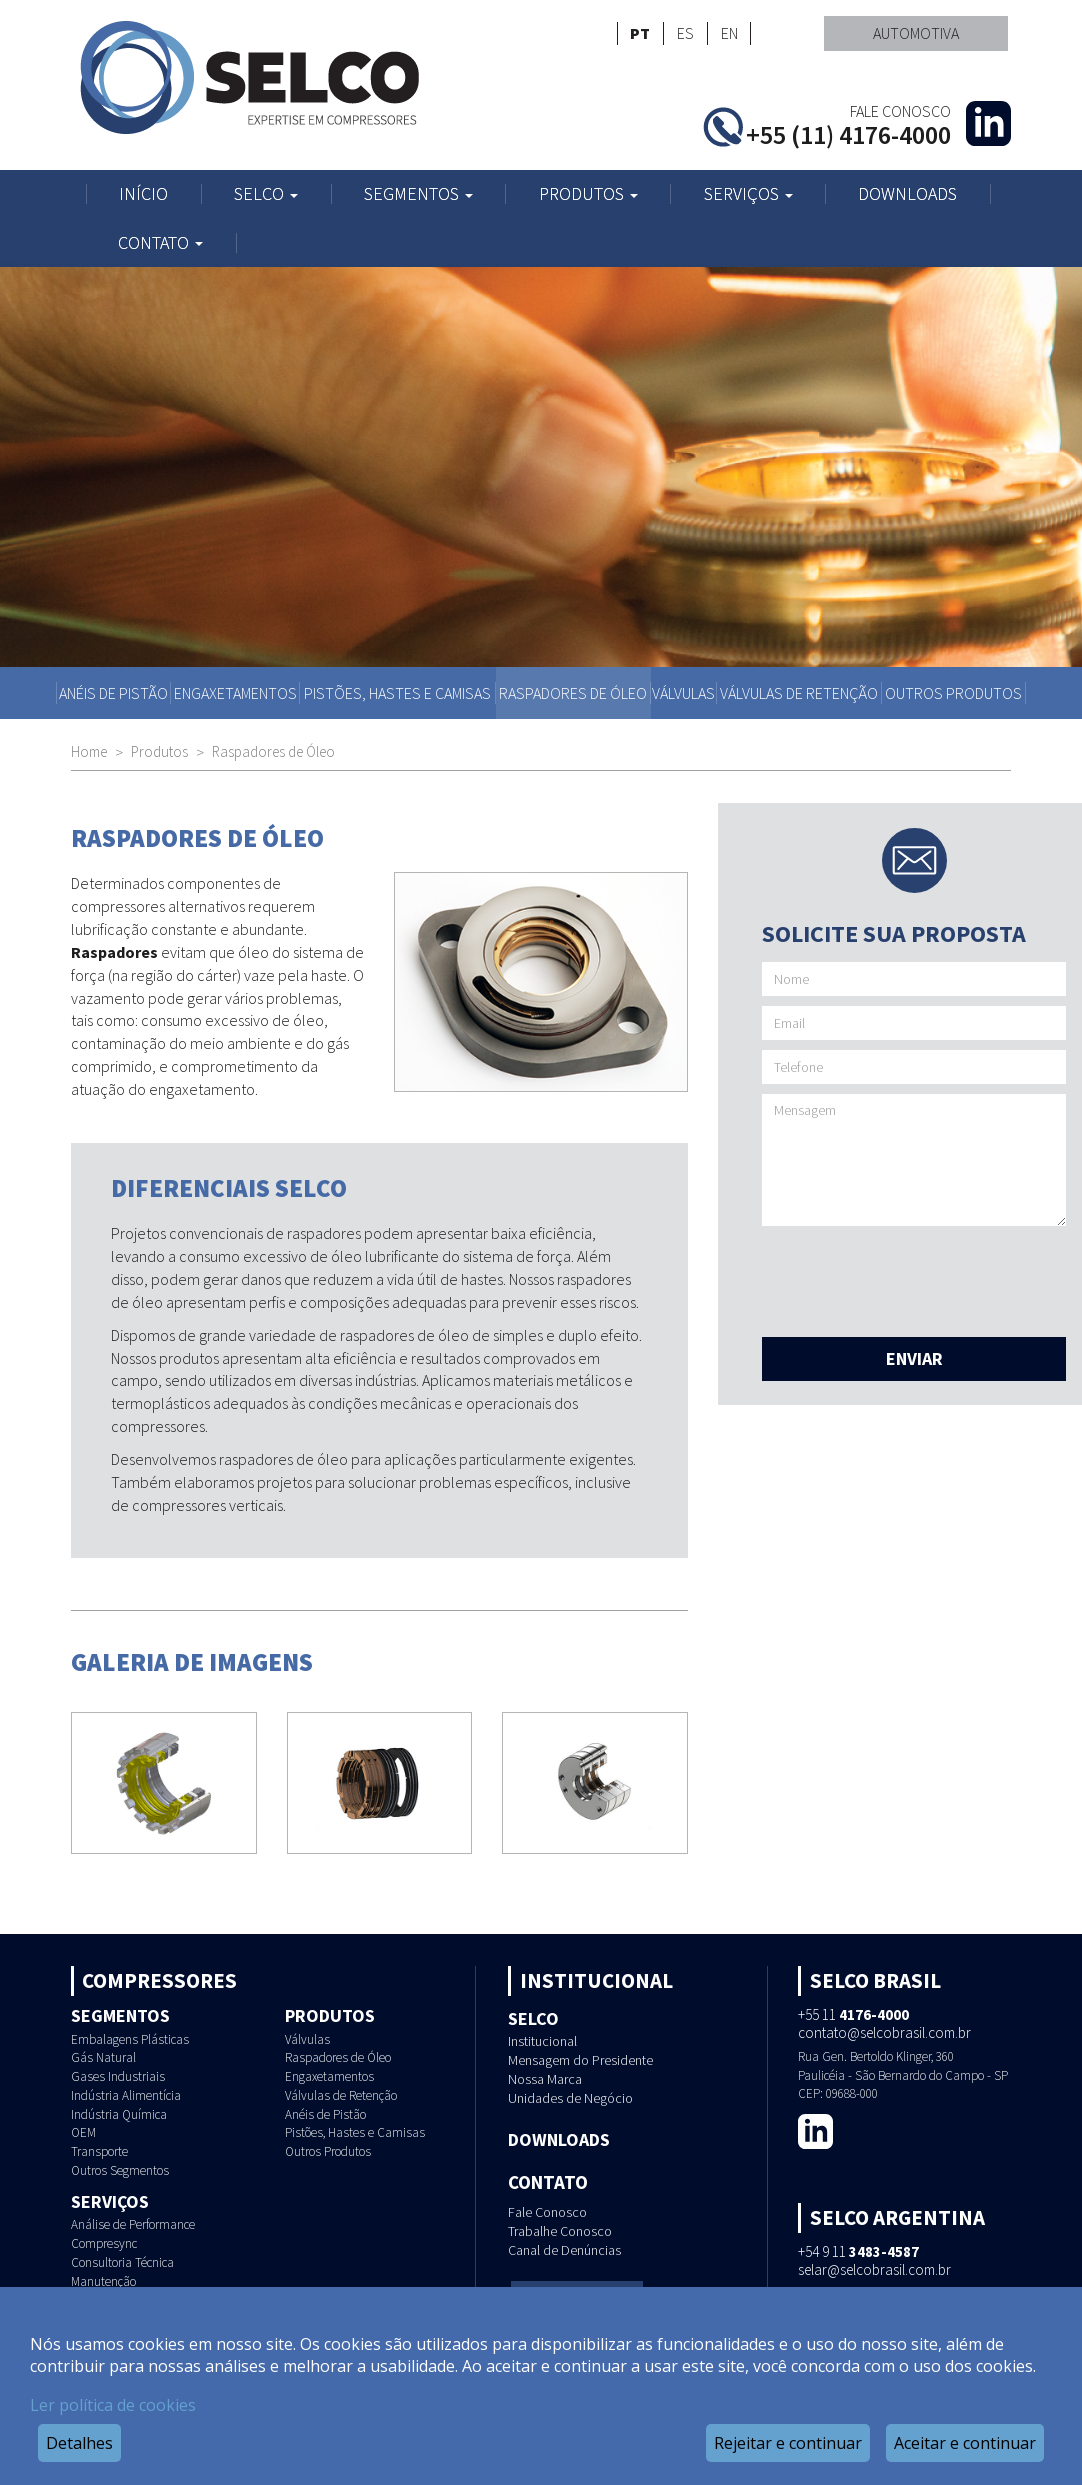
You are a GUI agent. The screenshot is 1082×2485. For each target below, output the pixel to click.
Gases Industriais (118, 2076)
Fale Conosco (547, 2212)
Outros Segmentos (120, 2170)
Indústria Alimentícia (126, 2095)
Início (143, 194)
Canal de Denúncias (564, 2250)
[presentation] (914, 1275)
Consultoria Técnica (122, 2262)
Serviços (748, 194)
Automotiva (916, 33)
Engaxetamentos (235, 693)
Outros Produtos (953, 693)
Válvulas (683, 693)
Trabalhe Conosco (560, 2231)
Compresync (104, 2243)
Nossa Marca (545, 2079)
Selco (266, 194)
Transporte (99, 2151)
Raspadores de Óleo (573, 693)
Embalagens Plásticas (130, 2039)
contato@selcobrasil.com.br (884, 2032)
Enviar (914, 1358)
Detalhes (79, 2443)
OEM (83, 2132)
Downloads (907, 194)
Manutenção (103, 2281)
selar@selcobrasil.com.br (874, 2269)
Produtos (588, 194)
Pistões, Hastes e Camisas (397, 693)
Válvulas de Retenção (799, 693)
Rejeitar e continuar (788, 2443)
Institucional (542, 2041)
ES (685, 33)
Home (89, 751)
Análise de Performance (133, 2224)
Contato (160, 243)
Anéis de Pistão (113, 693)
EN (729, 33)
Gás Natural (103, 2057)
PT (640, 33)
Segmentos (418, 194)
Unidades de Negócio (570, 2098)
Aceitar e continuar (965, 2443)
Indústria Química (119, 2114)
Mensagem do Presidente (580, 2060)
